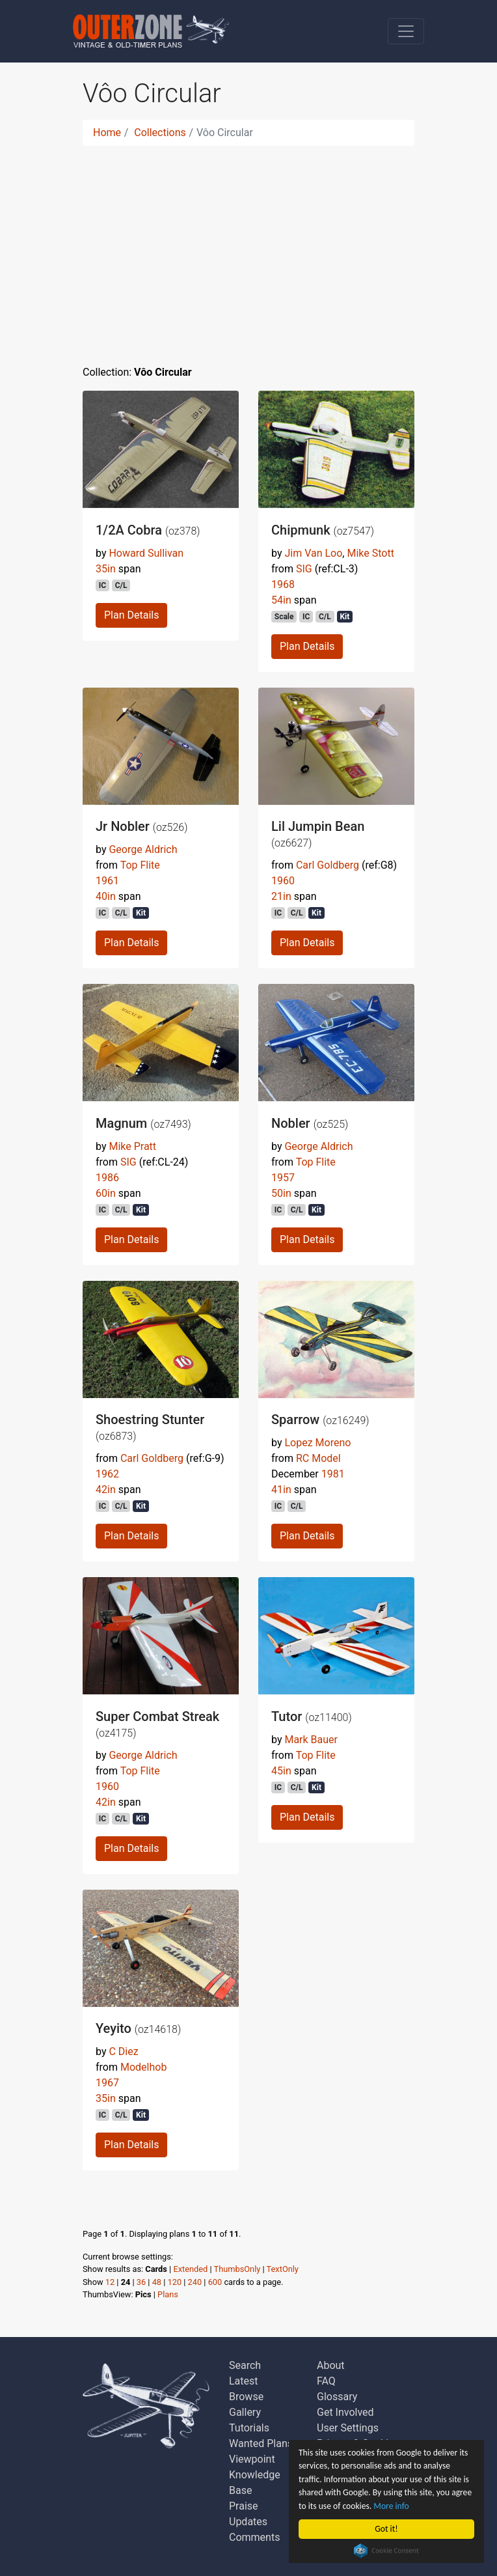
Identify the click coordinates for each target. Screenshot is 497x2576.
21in (281, 896)
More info (391, 2506)
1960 (283, 881)
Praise (243, 2506)
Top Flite (140, 865)
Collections (160, 132)
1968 (283, 584)
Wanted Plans (261, 2443)
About (331, 2365)
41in (281, 1489)
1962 (107, 1474)
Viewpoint (252, 2459)
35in (106, 569)
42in (106, 1489)
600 (215, 2282)
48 (156, 2282)
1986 (107, 1177)
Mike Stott (370, 553)
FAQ (326, 2381)
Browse (246, 2396)
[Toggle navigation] (406, 31)
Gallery (245, 2412)
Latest (243, 2381)
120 (175, 2282)
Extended (190, 2269)
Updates (248, 2521)
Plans (167, 2294)
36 (141, 2282)
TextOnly (283, 2269)
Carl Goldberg (327, 865)
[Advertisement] (248, 247)
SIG (304, 569)
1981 (333, 1474)
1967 (107, 2083)
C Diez (123, 2051)
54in (281, 600)
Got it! (386, 2528)
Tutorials (249, 2428)
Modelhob (143, 2067)
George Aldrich (143, 849)
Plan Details (131, 615)
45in (281, 1771)
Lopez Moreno (317, 1442)
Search (245, 2365)
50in (281, 1193)
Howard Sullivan (146, 553)
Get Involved (345, 2412)
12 (109, 2282)
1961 (107, 881)
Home (107, 132)
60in (106, 1193)
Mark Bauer (311, 1739)
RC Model (318, 1458)
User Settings (348, 2428)
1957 (283, 1177)
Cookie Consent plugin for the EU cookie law (386, 2550)
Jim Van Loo (313, 553)
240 (195, 2282)
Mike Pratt (132, 1146)
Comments (254, 2537)
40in (106, 896)
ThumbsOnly (237, 2269)
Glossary (337, 2396)
